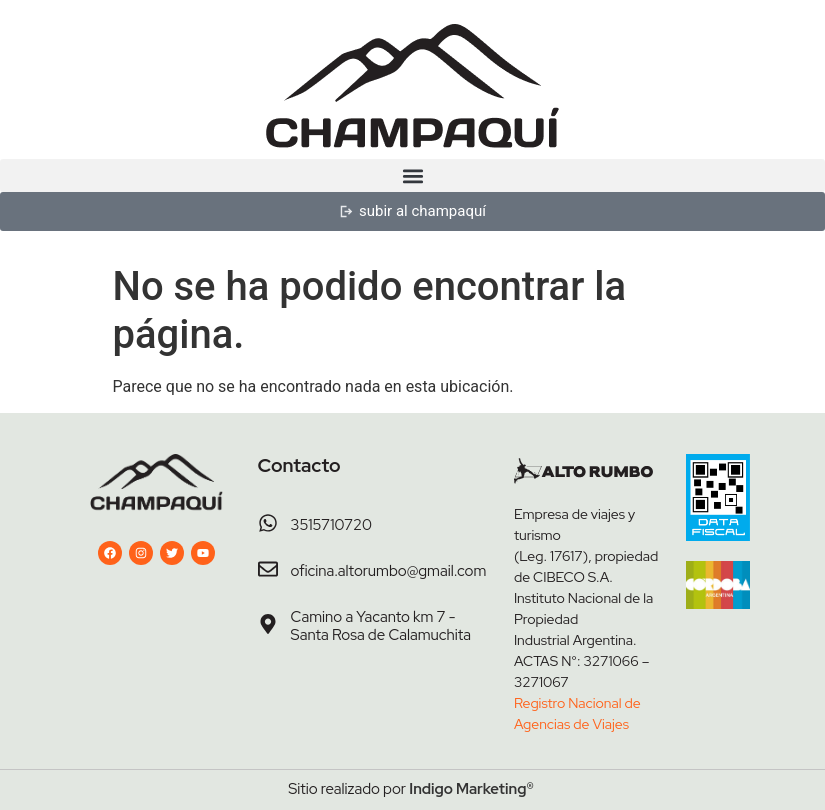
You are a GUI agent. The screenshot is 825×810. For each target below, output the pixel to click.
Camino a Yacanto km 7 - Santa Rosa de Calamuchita (381, 626)
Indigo (431, 789)
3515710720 (331, 525)
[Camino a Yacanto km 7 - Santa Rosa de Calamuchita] (268, 624)
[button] (412, 175)
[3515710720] (268, 523)
